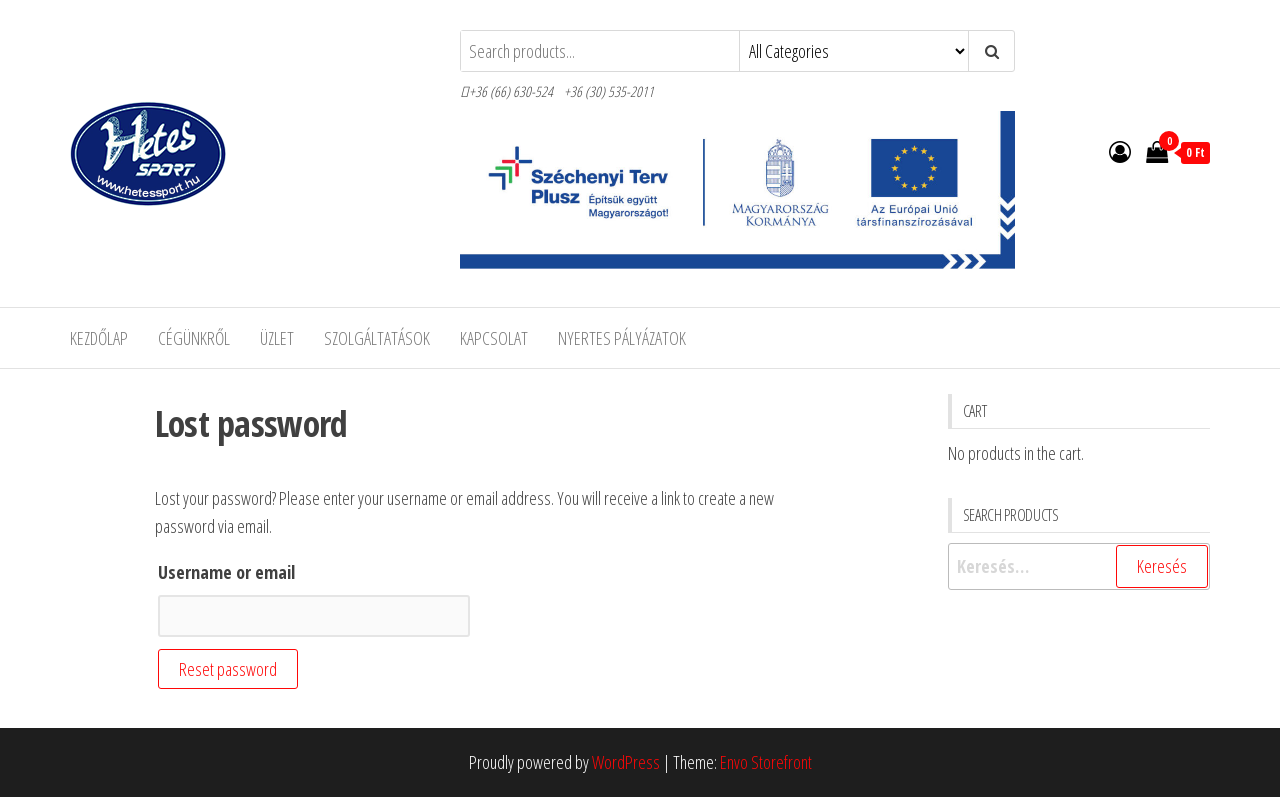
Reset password (228, 669)
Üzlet (277, 338)
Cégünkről (194, 338)
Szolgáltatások (377, 338)
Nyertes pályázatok (622, 338)
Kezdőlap (99, 338)
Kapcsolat (494, 338)
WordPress (626, 762)
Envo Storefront (766, 762)
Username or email (226, 572)
